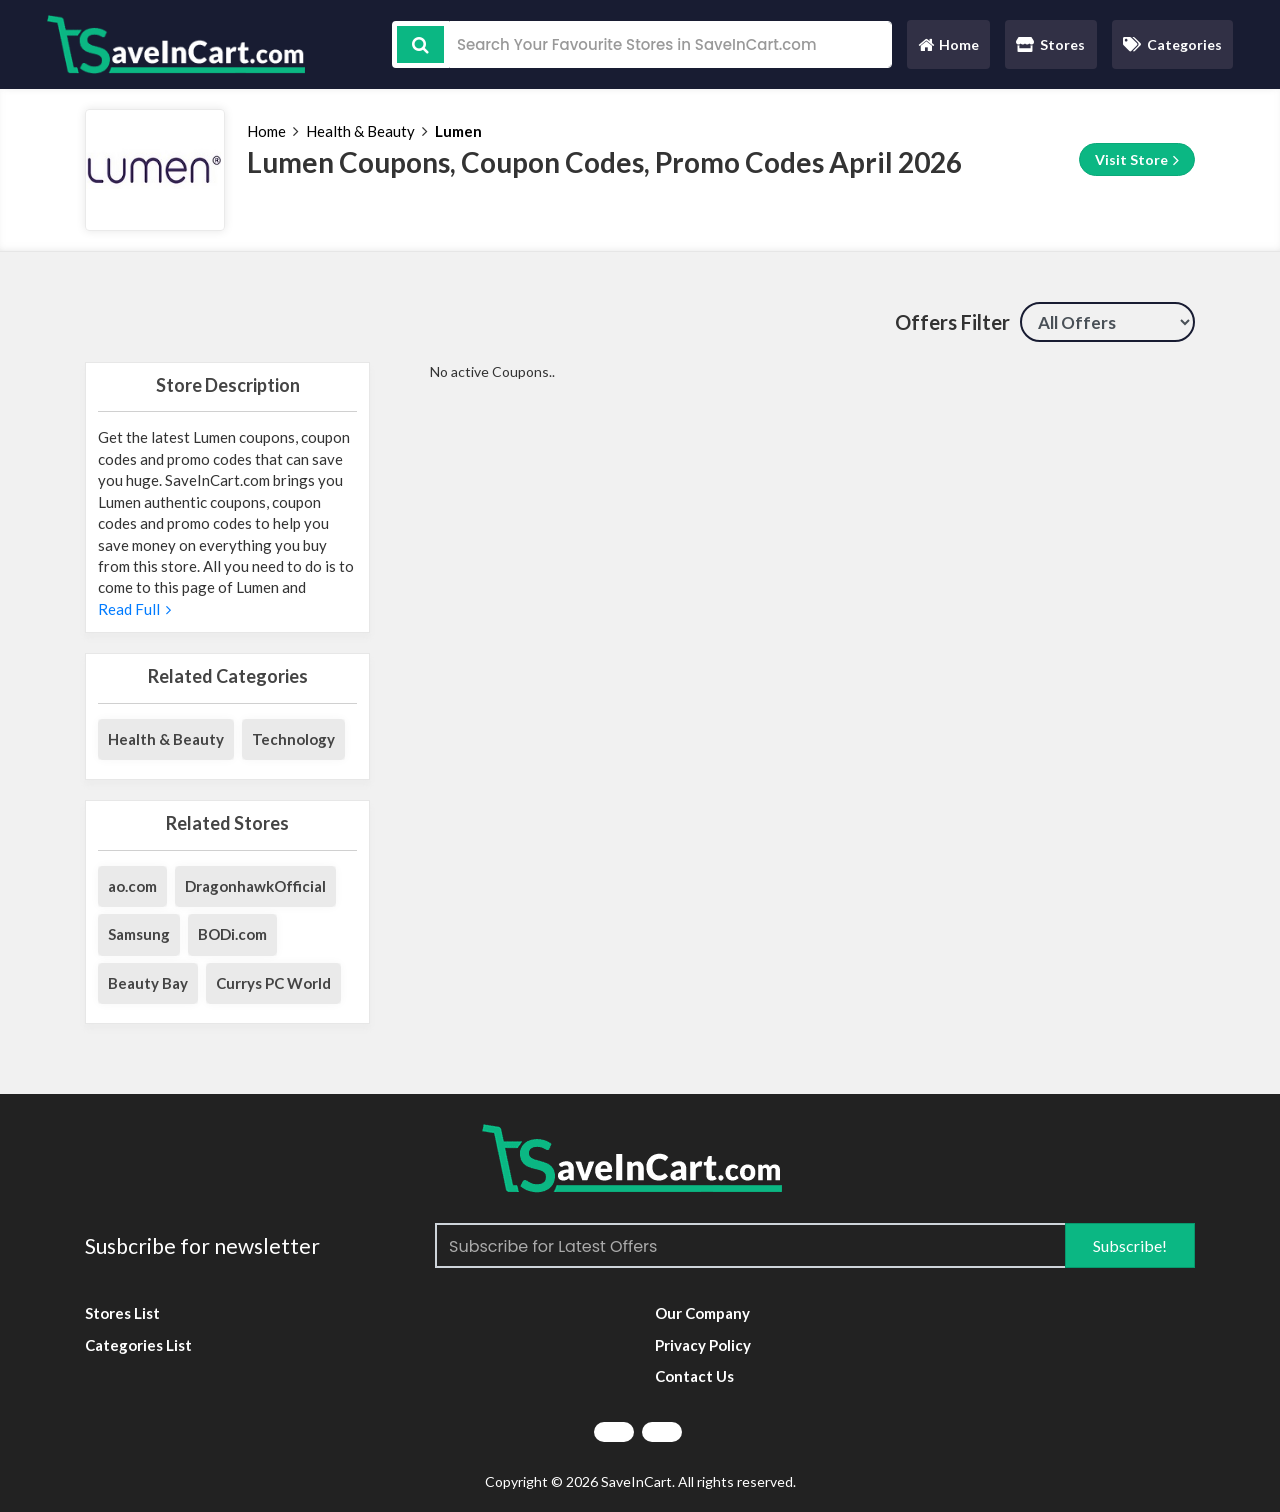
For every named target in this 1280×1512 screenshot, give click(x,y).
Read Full (134, 609)
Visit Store (1137, 160)
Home (948, 49)
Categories (1172, 44)
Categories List (138, 1345)
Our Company (702, 1313)
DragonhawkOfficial (255, 886)
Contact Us (694, 1376)
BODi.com (232, 934)
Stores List (122, 1313)
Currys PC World (273, 983)
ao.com (132, 886)
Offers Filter (952, 322)
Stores (1050, 44)
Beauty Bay (148, 983)
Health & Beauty (360, 131)
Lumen (458, 131)
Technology (293, 739)
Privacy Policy (703, 1345)
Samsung (139, 934)
